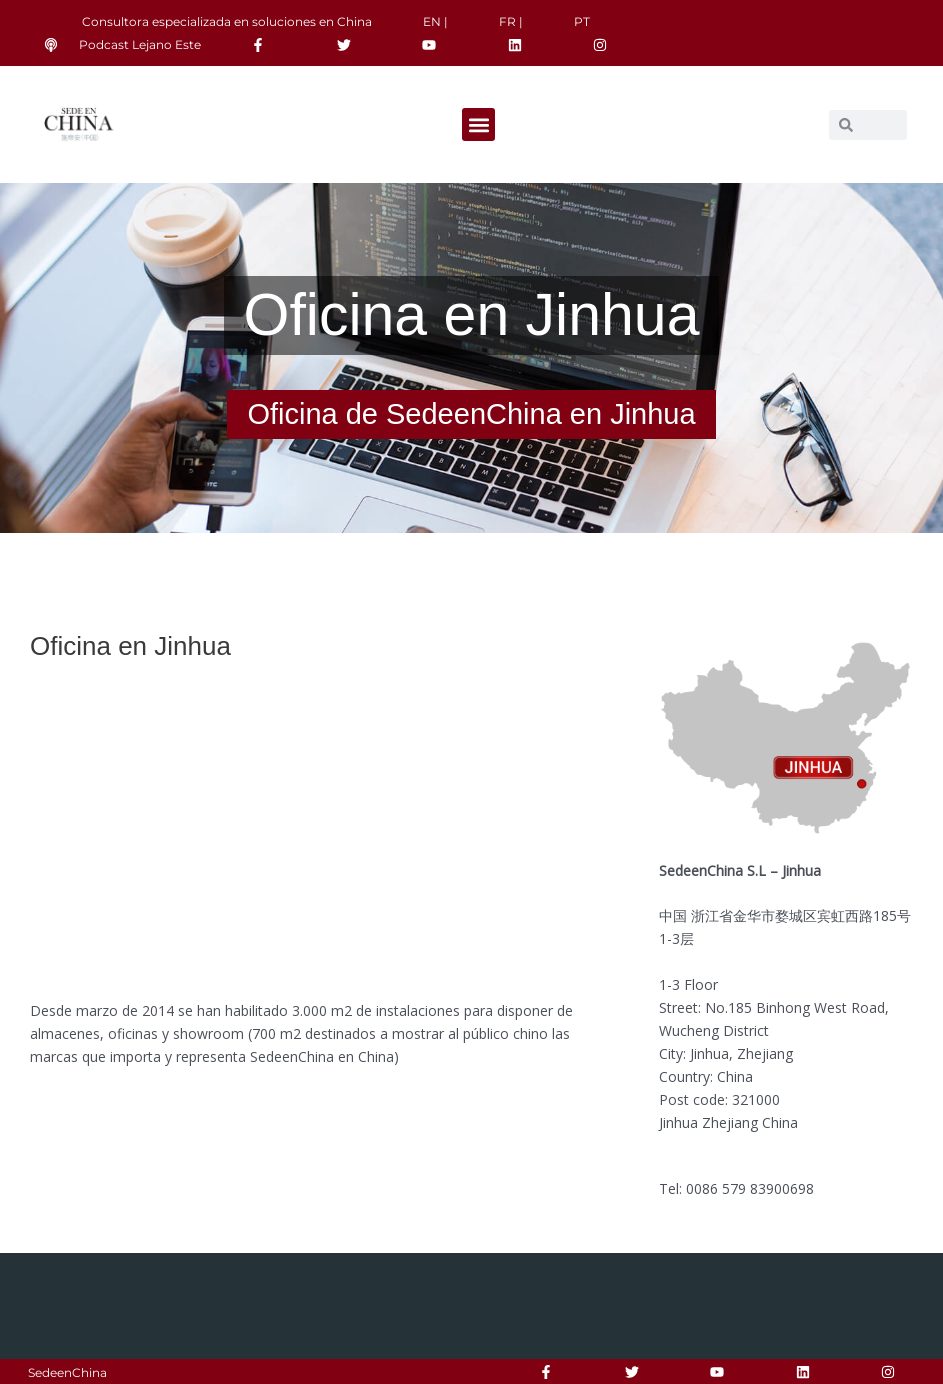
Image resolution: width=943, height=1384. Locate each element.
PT (582, 21)
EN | (435, 21)
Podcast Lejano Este (140, 44)
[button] (478, 124)
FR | (511, 21)
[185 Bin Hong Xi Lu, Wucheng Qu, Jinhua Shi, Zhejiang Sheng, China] (314, 829)
